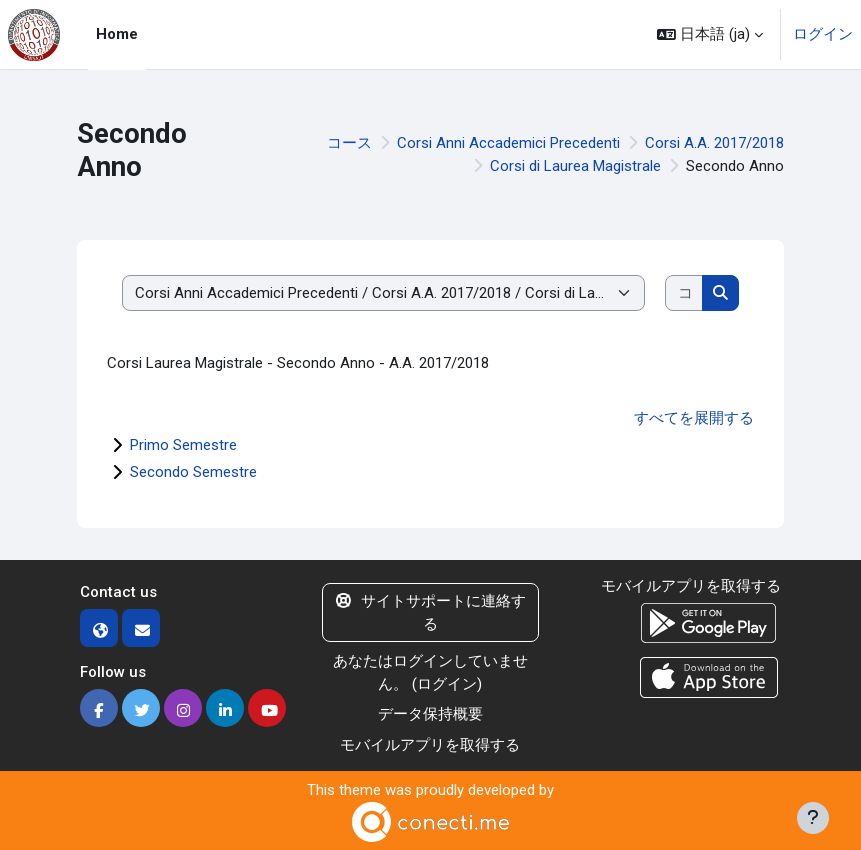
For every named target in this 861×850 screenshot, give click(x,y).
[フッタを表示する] (813, 818)
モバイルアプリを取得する (430, 745)
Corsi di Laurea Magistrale (575, 166)
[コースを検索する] (684, 293)
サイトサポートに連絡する (431, 612)
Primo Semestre (183, 445)
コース (349, 143)
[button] (710, 34)
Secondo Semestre (193, 472)
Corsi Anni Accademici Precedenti (508, 143)
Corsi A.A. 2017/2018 (714, 143)
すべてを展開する (694, 418)
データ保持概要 (430, 714)
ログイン (823, 34)
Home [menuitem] (117, 34)
